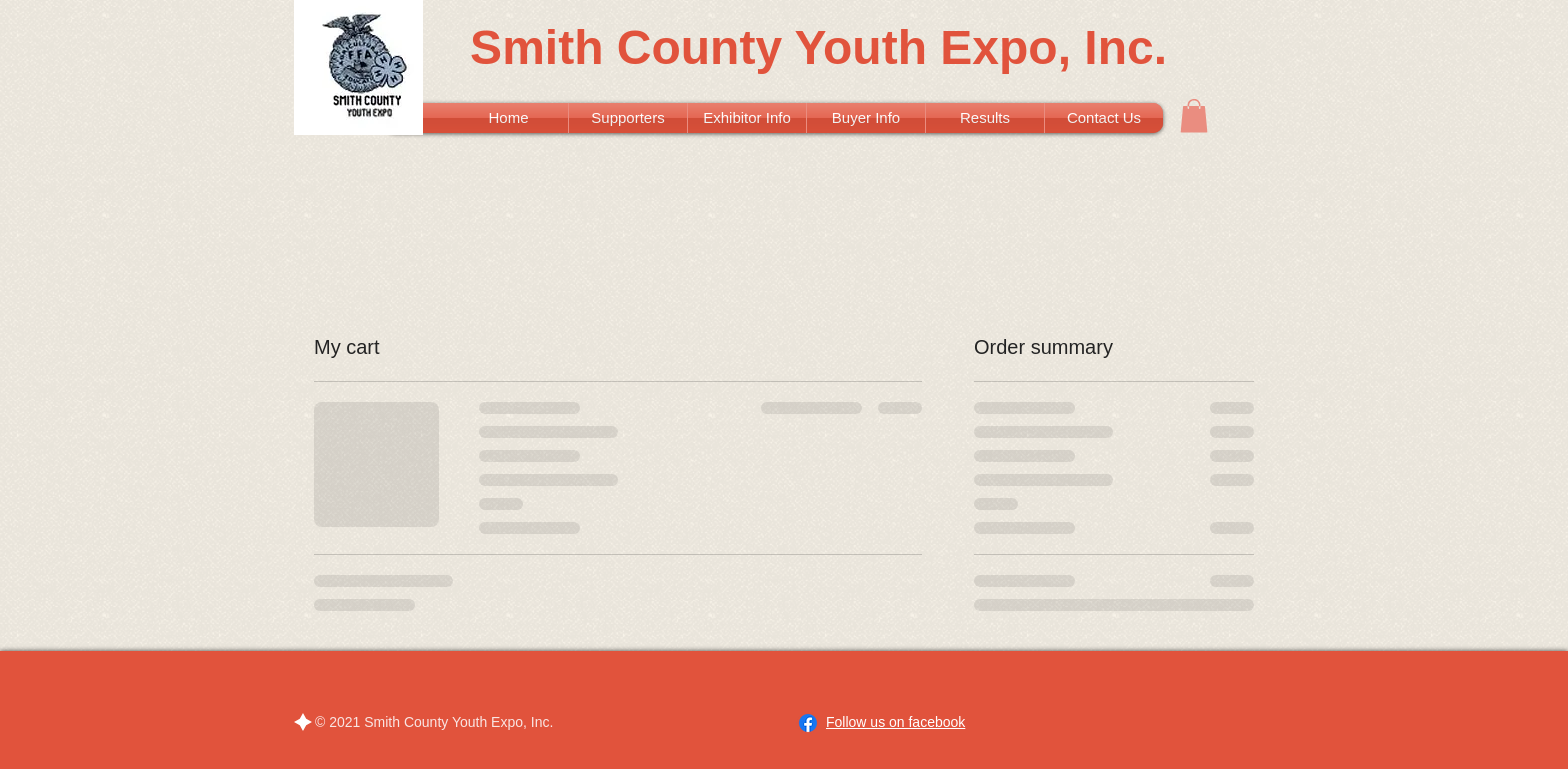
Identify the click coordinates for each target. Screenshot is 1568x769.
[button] (1194, 115)
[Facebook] (808, 723)
